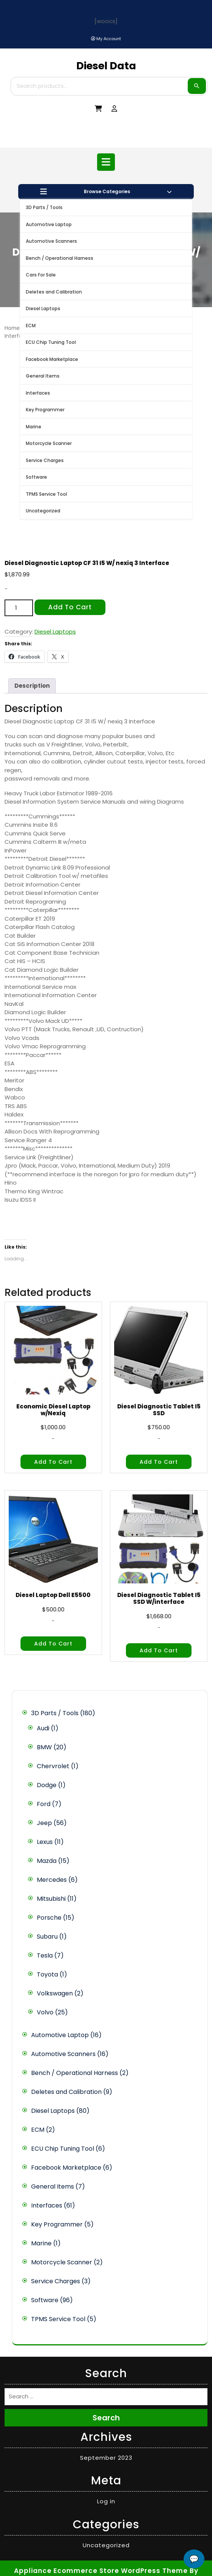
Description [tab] (32, 686)
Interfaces (38, 393)
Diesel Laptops (43, 308)
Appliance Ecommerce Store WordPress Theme (101, 2570)
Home (12, 328)
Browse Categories (106, 191)
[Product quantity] (19, 608)
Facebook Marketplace (52, 359)
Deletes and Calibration (54, 292)
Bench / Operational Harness (59, 258)
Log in (106, 2501)
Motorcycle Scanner (49, 443)
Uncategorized (43, 510)
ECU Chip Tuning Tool (51, 342)
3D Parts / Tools (44, 207)
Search (197, 86)
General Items (43, 376)
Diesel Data (106, 66)
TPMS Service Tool (46, 494)
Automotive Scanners (51, 241)
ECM (31, 325)
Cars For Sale (41, 275)
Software (36, 477)
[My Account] (106, 39)
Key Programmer (45, 409)
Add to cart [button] (53, 1462)
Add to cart (70, 607)
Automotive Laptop (49, 224)
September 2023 (106, 2458)
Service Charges (45, 460)
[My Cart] (98, 109)
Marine (33, 426)
